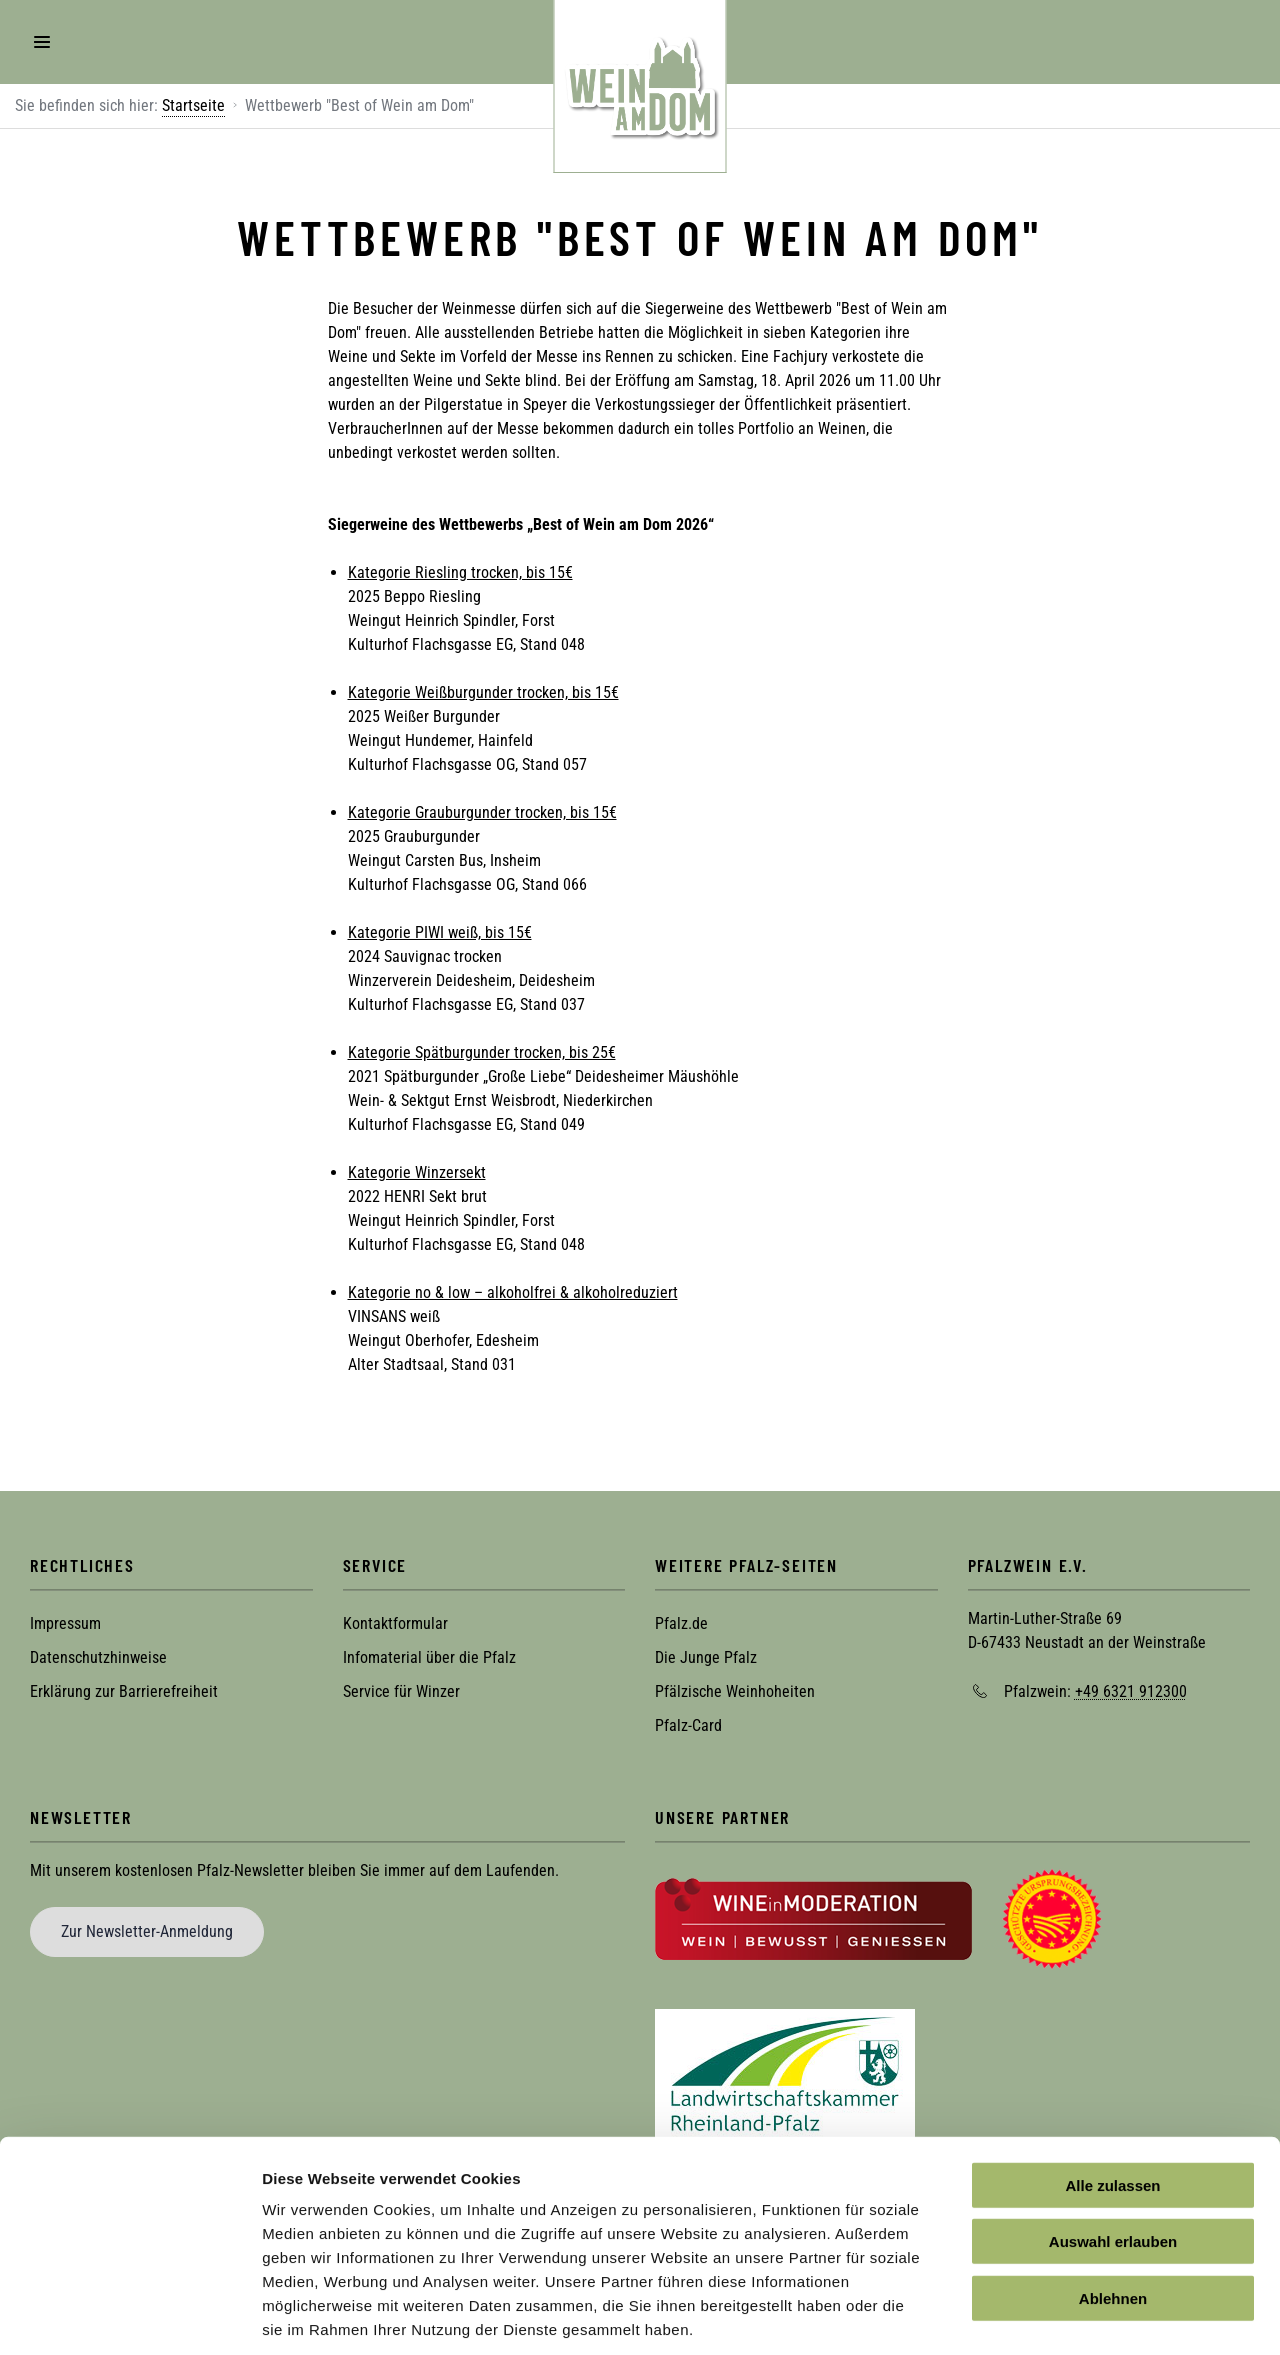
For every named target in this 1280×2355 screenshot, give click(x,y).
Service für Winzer (401, 1691)
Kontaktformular (395, 1623)
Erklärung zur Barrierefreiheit (124, 1691)
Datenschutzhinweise (98, 1657)
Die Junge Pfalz (706, 1657)
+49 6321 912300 (1131, 1691)
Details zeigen (1063, 2315)
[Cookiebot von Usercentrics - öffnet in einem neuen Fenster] (129, 2316)
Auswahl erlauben (1113, 2147)
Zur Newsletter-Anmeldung (147, 1931)
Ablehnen (1113, 2203)
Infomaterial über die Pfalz (429, 1657)
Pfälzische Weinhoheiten (735, 1691)
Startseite (193, 105)
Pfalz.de (681, 1623)
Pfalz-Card (688, 1725)
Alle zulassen (1112, 2090)
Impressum (65, 1623)
